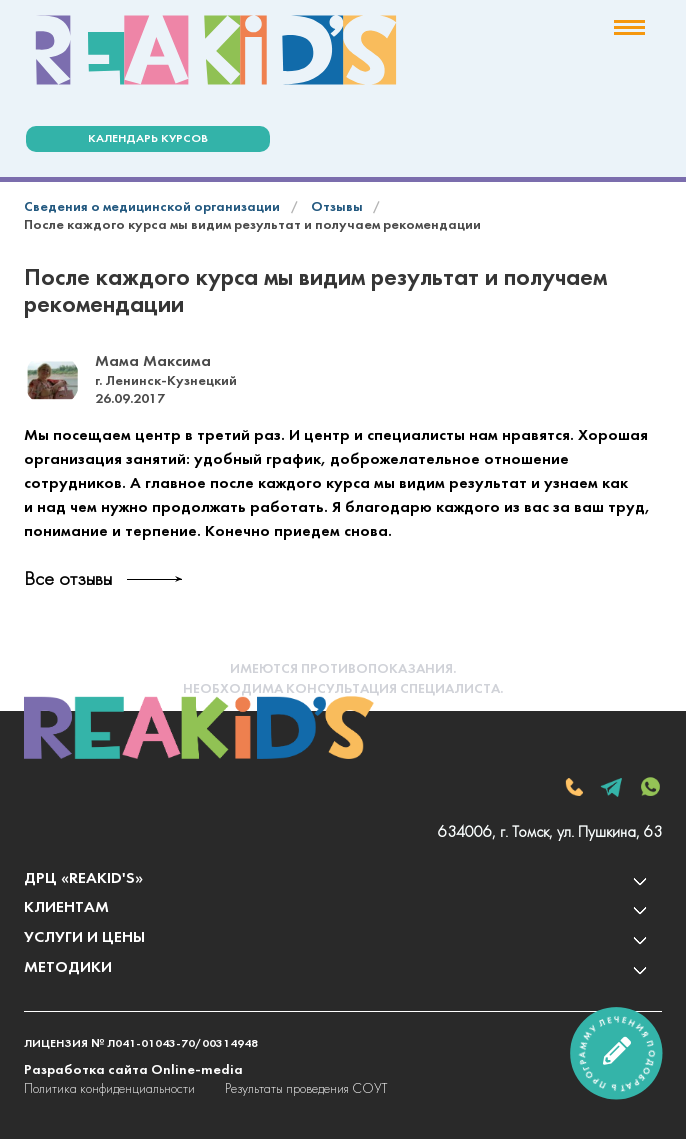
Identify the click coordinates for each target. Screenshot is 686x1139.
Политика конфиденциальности (109, 1089)
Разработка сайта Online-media (133, 1070)
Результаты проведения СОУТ (306, 1089)
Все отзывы (68, 580)
